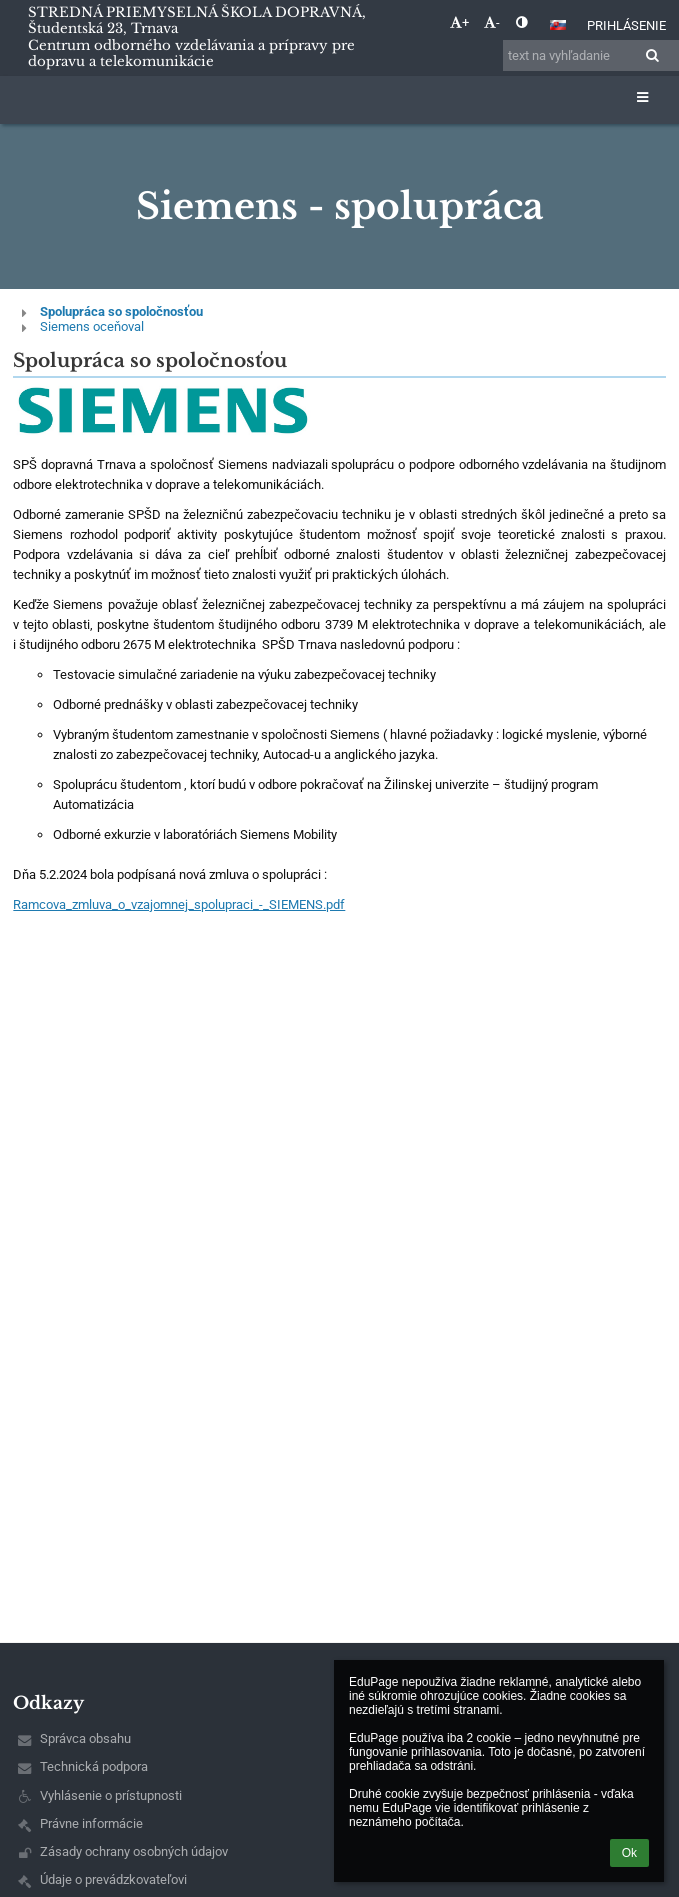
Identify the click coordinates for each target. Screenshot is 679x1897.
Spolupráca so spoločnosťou (121, 311)
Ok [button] (629, 1853)
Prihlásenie (626, 25)
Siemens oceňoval (92, 326)
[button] (558, 25)
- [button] (492, 22)
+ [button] (459, 22)
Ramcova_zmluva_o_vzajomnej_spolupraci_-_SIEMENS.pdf (179, 904)
